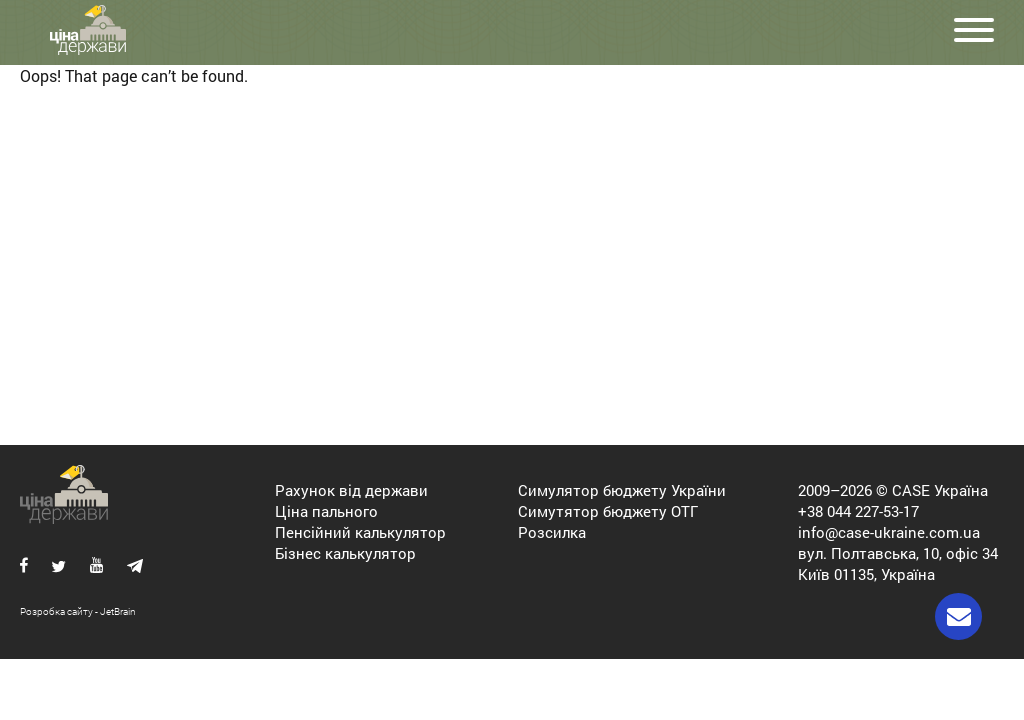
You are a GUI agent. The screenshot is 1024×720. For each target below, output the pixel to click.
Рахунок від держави (351, 490)
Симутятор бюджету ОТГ (608, 511)
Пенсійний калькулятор (360, 532)
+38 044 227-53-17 (858, 511)
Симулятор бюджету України (622, 490)
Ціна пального (326, 511)
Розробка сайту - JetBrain (78, 611)
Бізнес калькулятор (345, 553)
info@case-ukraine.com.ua (889, 532)
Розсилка (552, 532)
